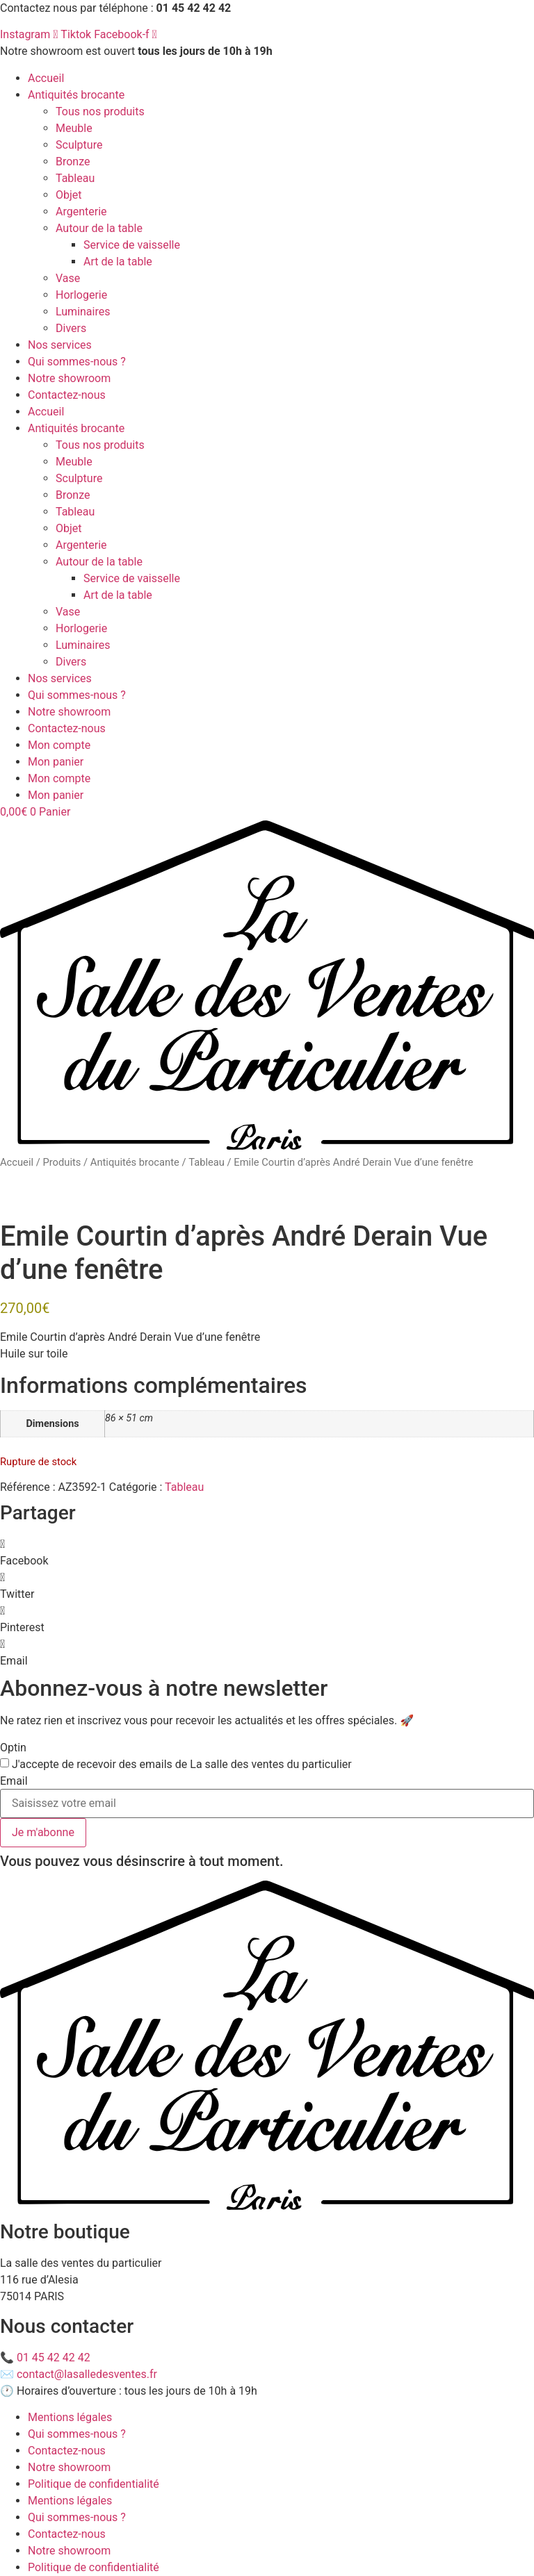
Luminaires (83, 311)
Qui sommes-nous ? (77, 361)
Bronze (73, 161)
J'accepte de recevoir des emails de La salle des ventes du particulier (182, 1764)
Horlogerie (81, 295)
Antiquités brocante (76, 94)
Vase (68, 278)
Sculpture (79, 144)
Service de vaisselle (131, 244)
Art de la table (117, 261)
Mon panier (55, 761)
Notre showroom (69, 378)
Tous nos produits (100, 111)
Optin (13, 1747)
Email (14, 1781)
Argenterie (81, 211)
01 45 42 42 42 (53, 2357)
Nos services (60, 345)
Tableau (75, 178)
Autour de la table (99, 228)
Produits (61, 1162)
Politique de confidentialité (93, 2484)
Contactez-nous (67, 395)
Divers (71, 328)
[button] (267, 1552)
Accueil (46, 78)
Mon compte (59, 745)
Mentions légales (70, 2417)
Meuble (74, 128)
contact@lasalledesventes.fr (87, 2374)
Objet (69, 194)
